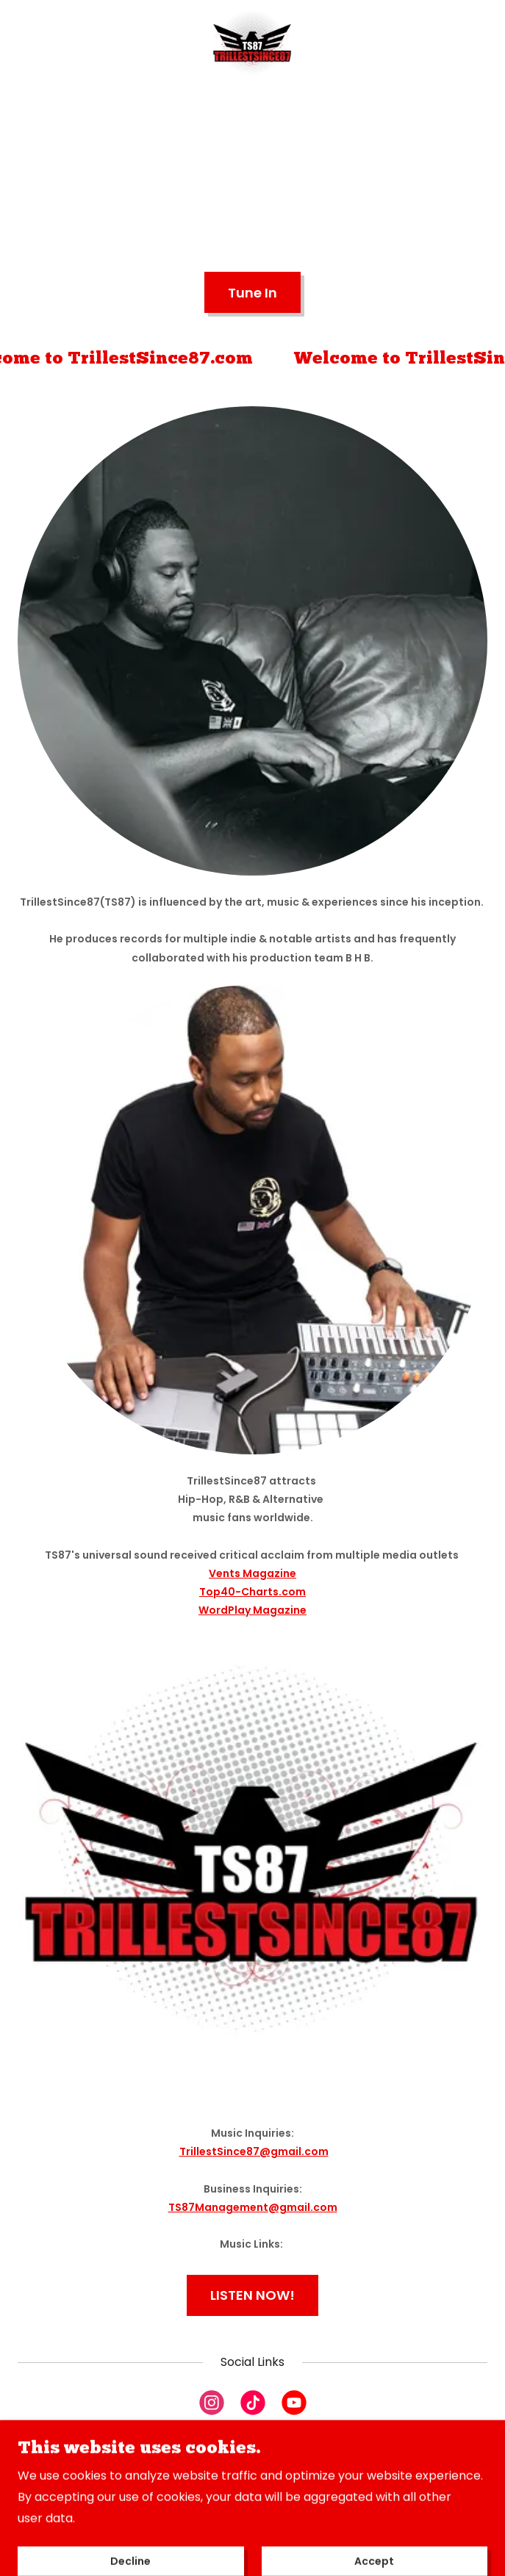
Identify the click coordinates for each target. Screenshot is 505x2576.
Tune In (252, 293)
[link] (252, 46)
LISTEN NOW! (252, 2295)
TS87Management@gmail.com (252, 2207)
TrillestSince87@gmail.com (254, 2151)
